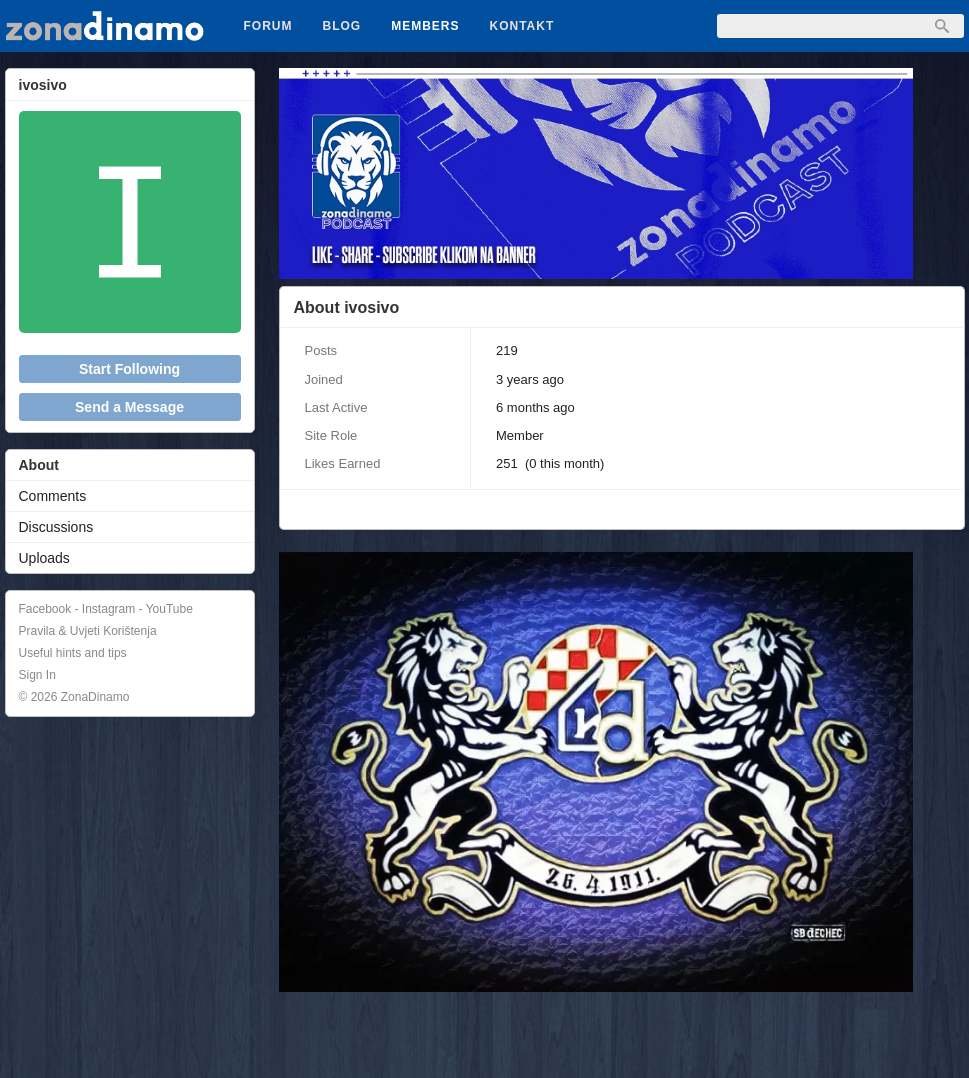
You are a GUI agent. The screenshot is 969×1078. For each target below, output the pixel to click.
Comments (53, 496)
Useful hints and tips (73, 653)
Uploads (44, 558)
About (39, 465)
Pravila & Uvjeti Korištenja (88, 631)
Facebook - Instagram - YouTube (106, 609)
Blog (342, 26)
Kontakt (522, 26)
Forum (268, 26)
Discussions (56, 527)
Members (425, 26)
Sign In (37, 675)
